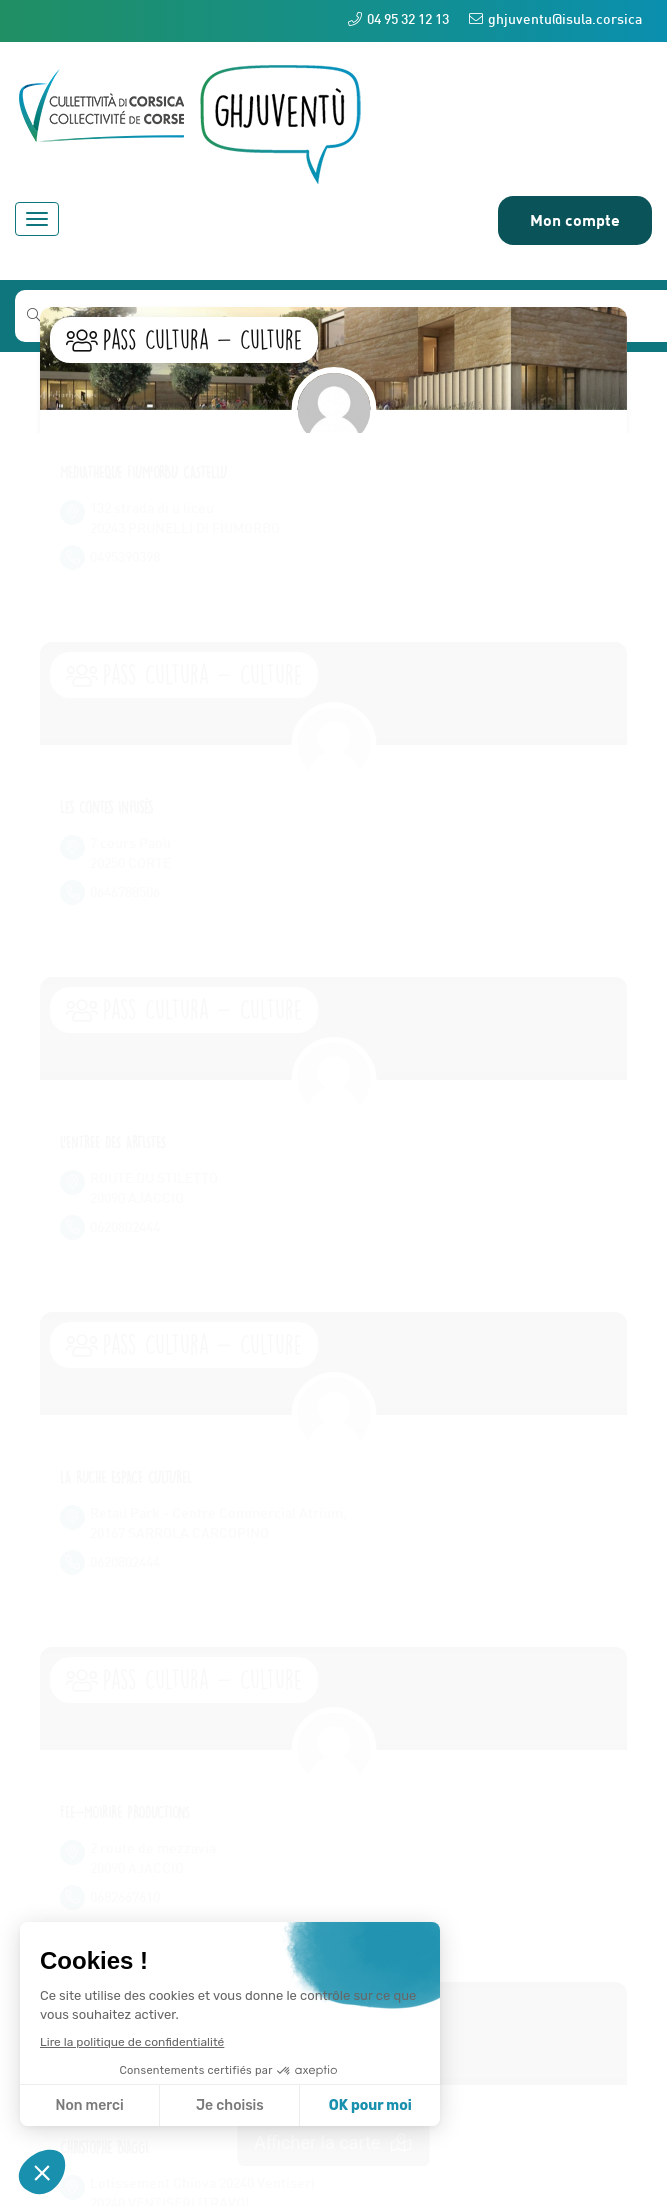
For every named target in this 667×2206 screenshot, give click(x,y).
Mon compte (575, 219)
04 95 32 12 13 (398, 19)
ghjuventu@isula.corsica (555, 19)
